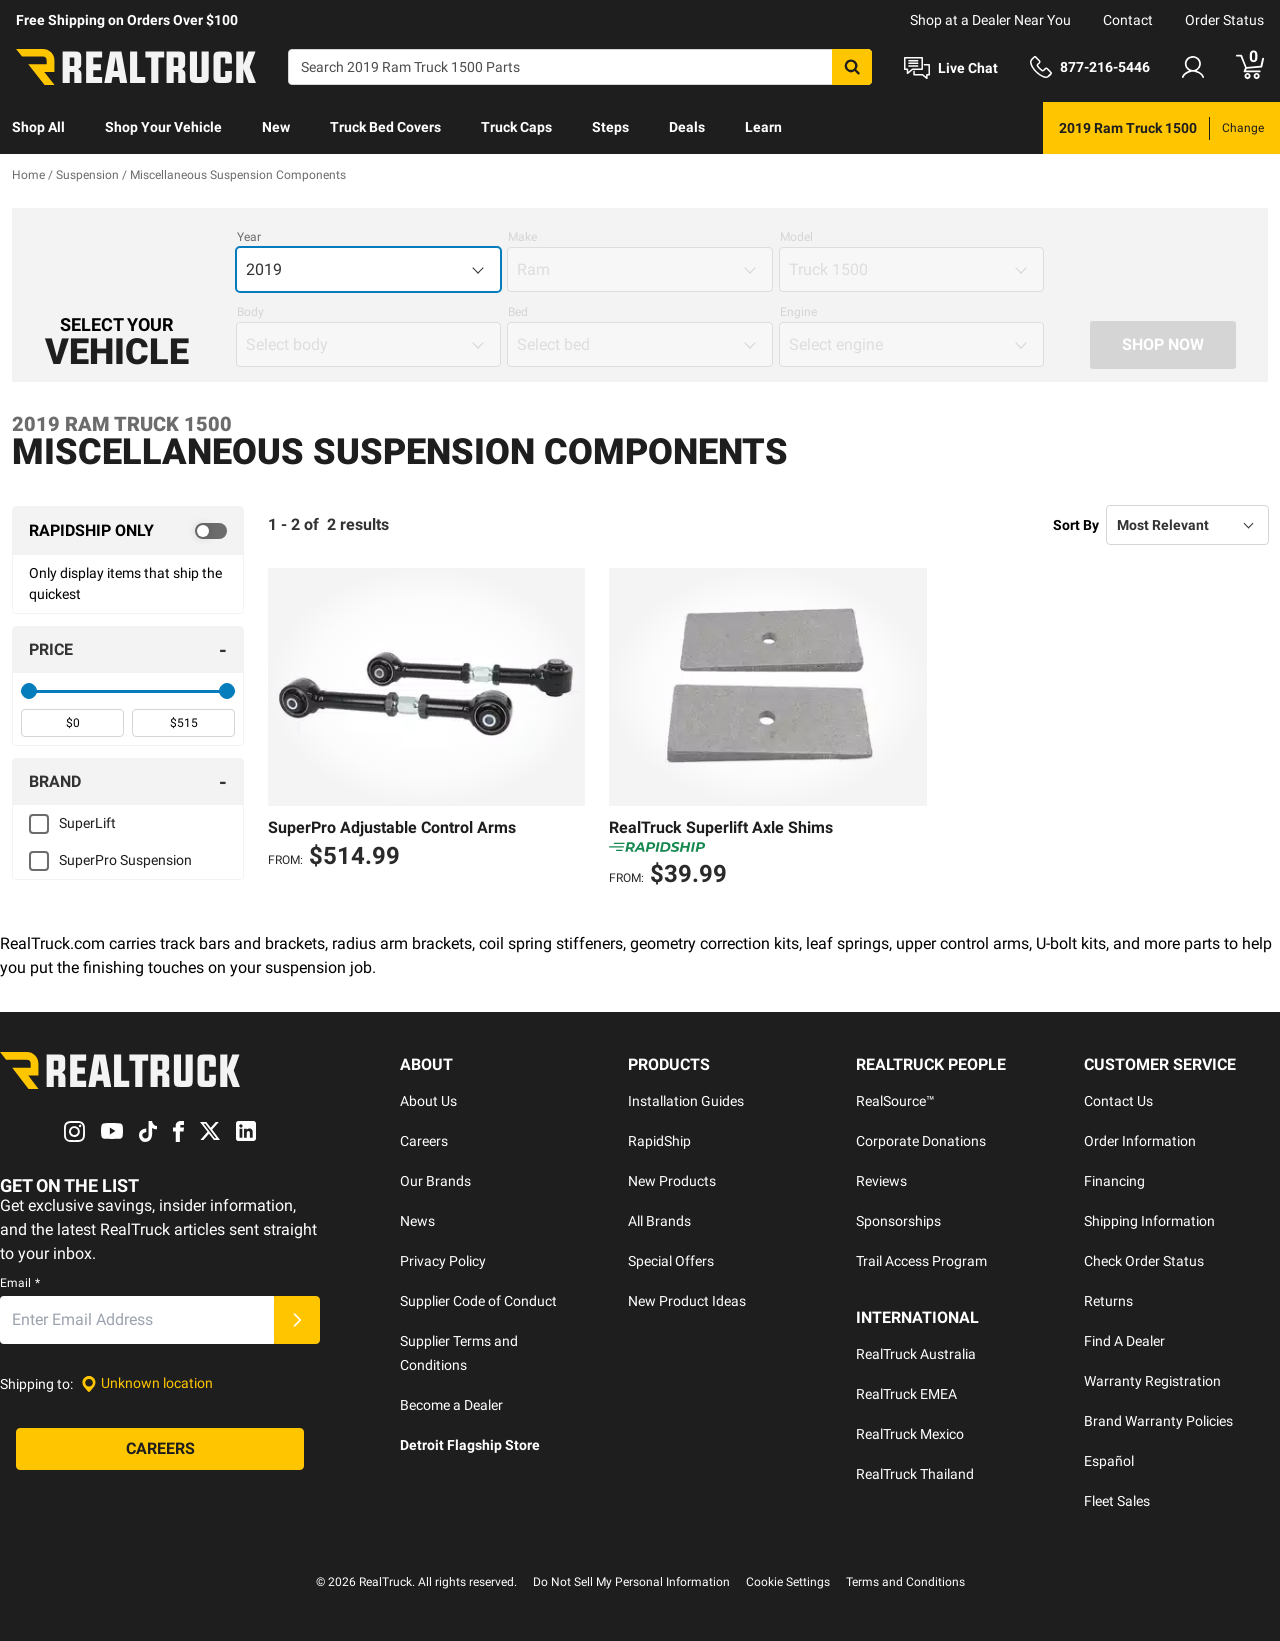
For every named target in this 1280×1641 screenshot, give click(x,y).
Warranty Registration (1152, 1381)
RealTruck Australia (916, 1354)
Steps (610, 127)
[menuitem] (38, 128)
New (276, 127)
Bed (518, 312)
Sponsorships (898, 1221)
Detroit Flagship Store (470, 1445)
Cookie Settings (788, 1582)
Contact (1128, 20)
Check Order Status (1144, 1261)
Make (522, 237)
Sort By (1076, 525)
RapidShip (659, 1141)
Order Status (1224, 20)
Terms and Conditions (905, 1582)
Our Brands (435, 1181)
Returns (1108, 1301)
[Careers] (160, 1449)
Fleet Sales (1117, 1501)
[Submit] (297, 1320)
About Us (428, 1101)
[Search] (580, 67)
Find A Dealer (1124, 1341)
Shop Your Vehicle (163, 127)
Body (250, 312)
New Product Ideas (687, 1301)
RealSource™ (895, 1101)
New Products (672, 1181)
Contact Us (1118, 1101)
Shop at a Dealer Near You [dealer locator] (990, 20)
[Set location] (147, 1383)
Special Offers (671, 1261)
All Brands (659, 1221)
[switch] (128, 531)
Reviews (881, 1181)
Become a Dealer (451, 1405)
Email (20, 1283)
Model (796, 237)
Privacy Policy (443, 1261)
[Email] (137, 1320)
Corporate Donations (921, 1141)
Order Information (1140, 1141)
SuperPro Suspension (125, 860)
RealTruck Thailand (915, 1474)
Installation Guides (686, 1101)
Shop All (38, 127)
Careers (424, 1141)
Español (1109, 1461)
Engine (798, 312)
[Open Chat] (951, 68)
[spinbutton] (72, 723)
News (417, 1221)
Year (249, 237)
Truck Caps (516, 127)
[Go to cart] (1250, 67)
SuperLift (87, 823)
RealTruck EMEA (906, 1394)
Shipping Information (1149, 1221)
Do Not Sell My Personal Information (631, 1582)
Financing (1114, 1181)
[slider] (29, 691)
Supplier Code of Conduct (478, 1301)
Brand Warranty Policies (1158, 1421)
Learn (763, 127)
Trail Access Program (921, 1261)
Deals (687, 127)
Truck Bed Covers (385, 127)
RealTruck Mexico (910, 1434)
